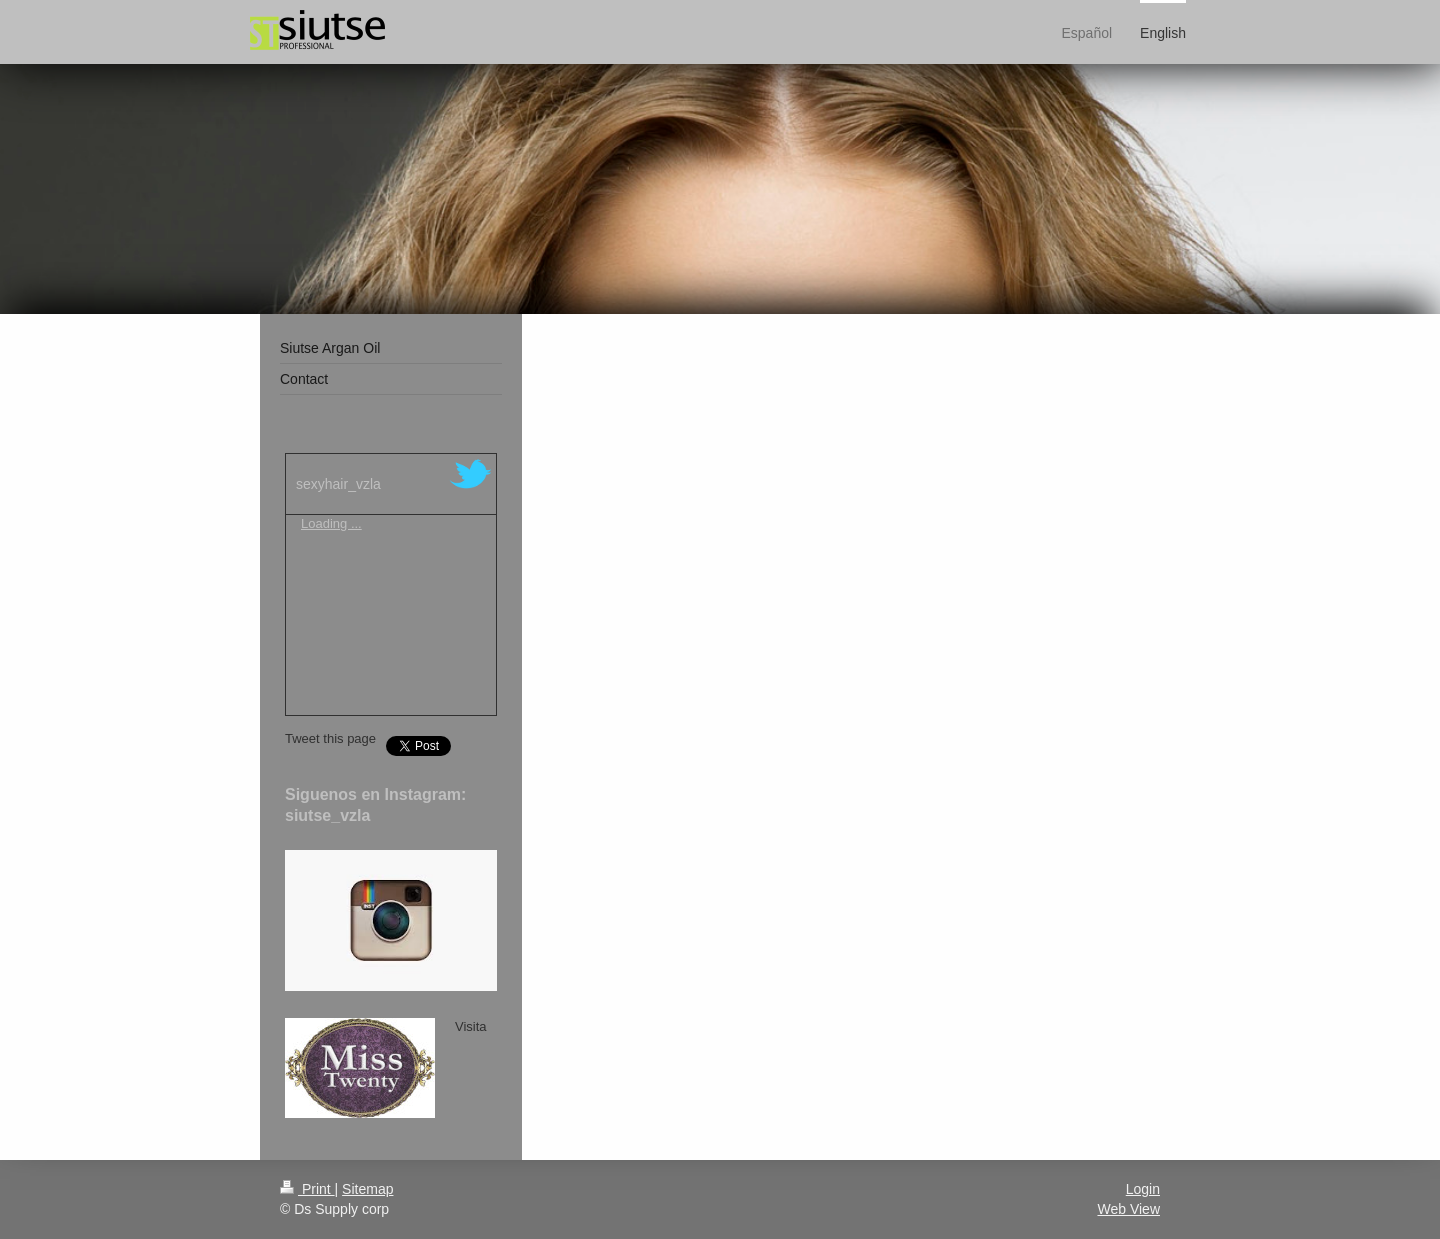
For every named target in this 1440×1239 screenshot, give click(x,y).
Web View (1128, 1209)
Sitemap (367, 1189)
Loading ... (331, 523)
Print (307, 1189)
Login (1143, 1189)
